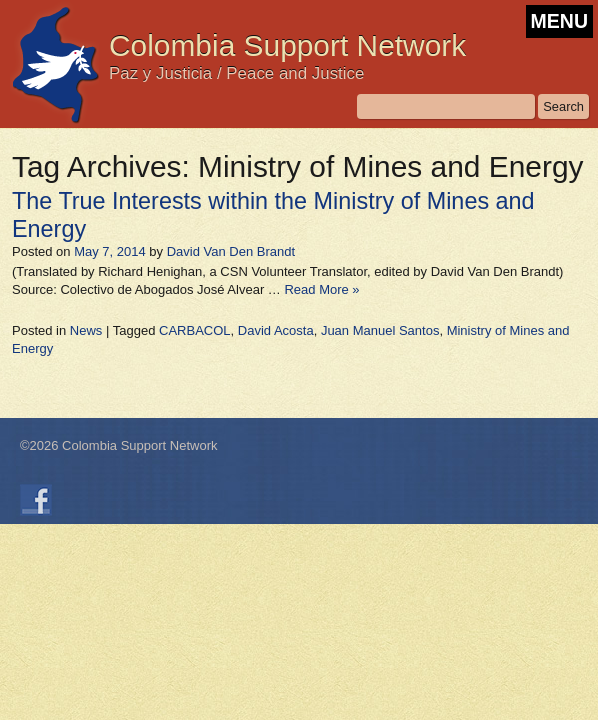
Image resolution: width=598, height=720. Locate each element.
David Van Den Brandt (231, 251)
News (86, 330)
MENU (559, 21)
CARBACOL (195, 330)
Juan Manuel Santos (380, 330)
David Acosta (276, 330)
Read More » (321, 289)
